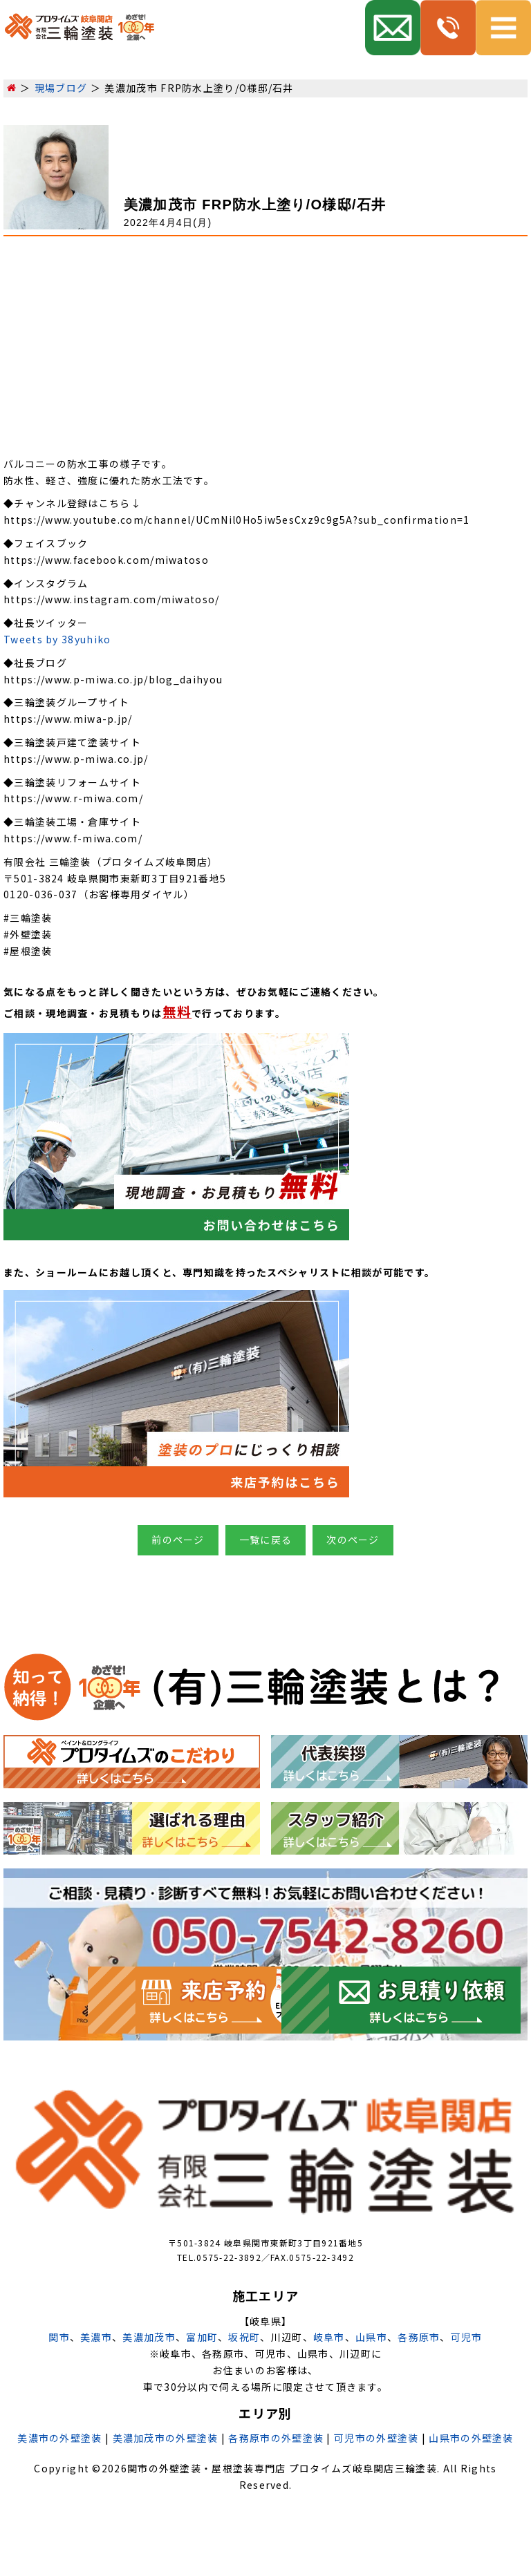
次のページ (353, 1539)
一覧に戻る (265, 1539)
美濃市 (96, 2337)
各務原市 (419, 2337)
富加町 (202, 2337)
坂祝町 (244, 2337)
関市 (59, 2337)
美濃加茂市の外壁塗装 (165, 2438)
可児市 (467, 2337)
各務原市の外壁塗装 (276, 2438)
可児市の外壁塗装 (376, 2438)
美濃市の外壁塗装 (59, 2438)
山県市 (371, 2337)
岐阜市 (329, 2337)
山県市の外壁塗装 (471, 2438)
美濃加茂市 (149, 2337)
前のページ (178, 1539)
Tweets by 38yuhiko (57, 639)
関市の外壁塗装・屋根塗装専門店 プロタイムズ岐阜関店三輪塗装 (282, 2468)
